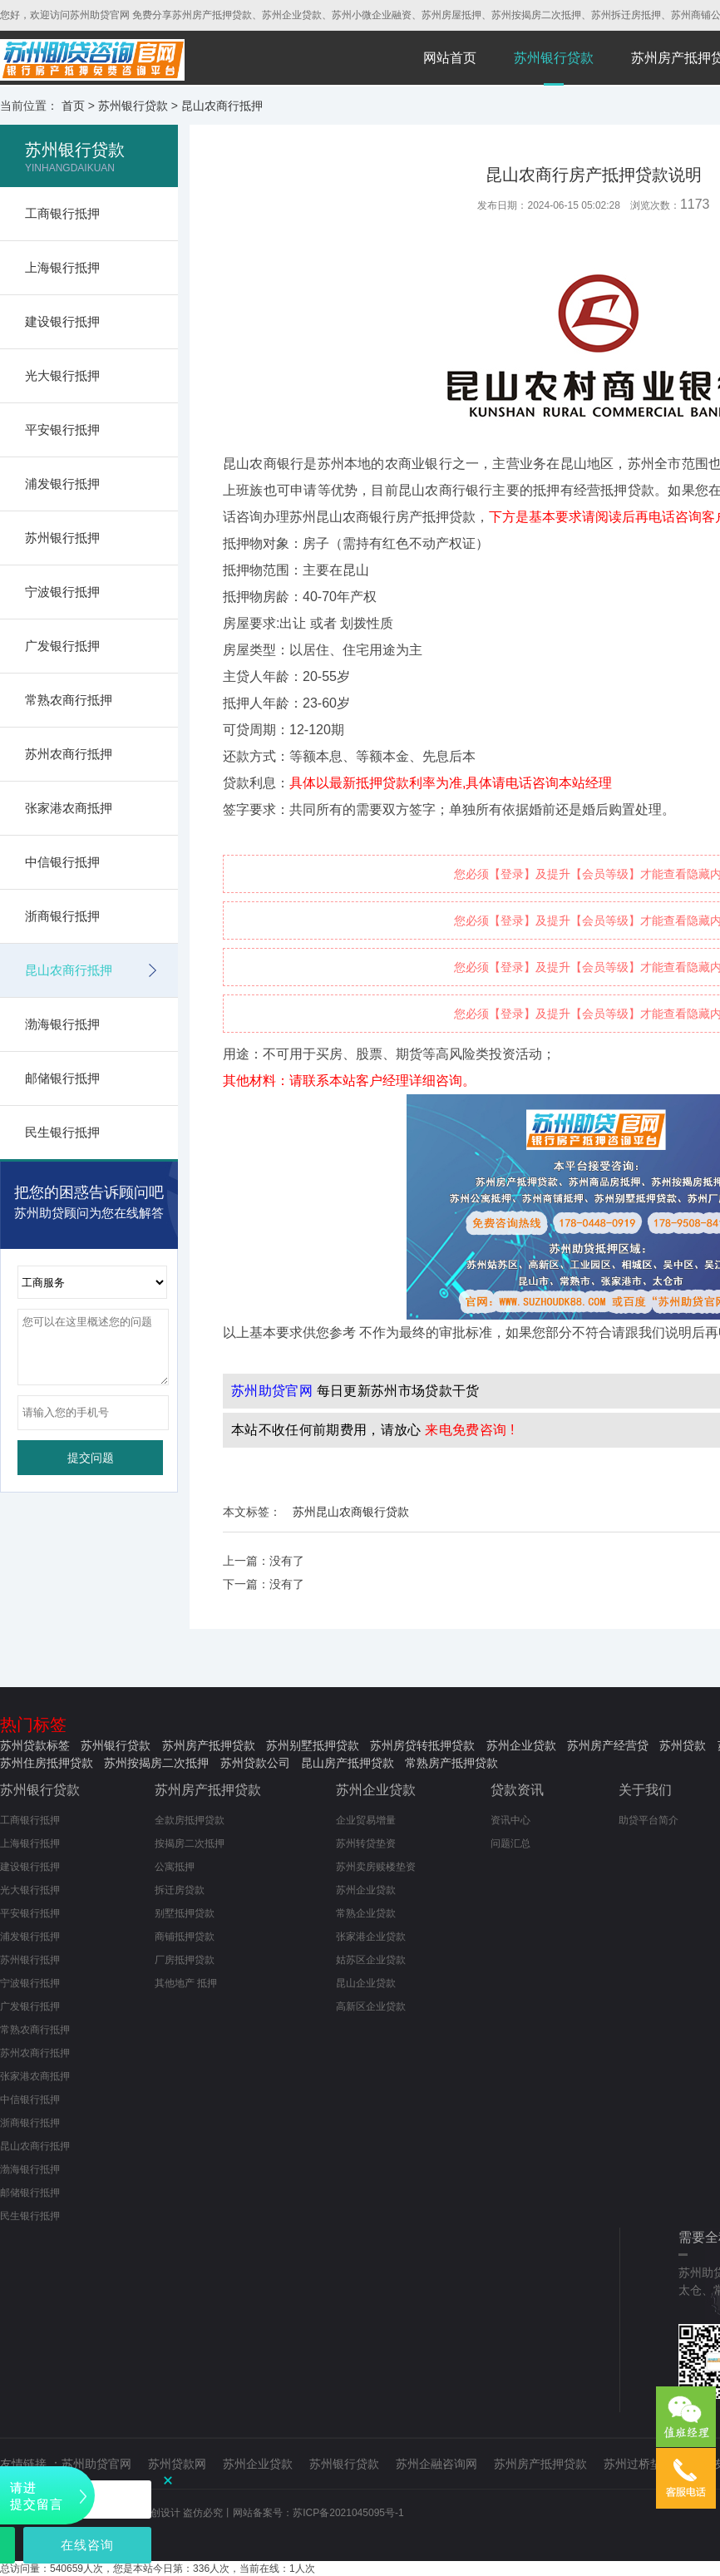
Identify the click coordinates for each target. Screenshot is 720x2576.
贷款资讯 (517, 1790)
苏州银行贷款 (554, 58)
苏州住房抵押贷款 (46, 1762)
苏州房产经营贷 (607, 1745)
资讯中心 (510, 1820)
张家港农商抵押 (68, 808)
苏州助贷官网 (96, 2463)
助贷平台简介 (648, 1820)
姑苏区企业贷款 (371, 1960)
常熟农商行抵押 (68, 700)
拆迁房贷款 (180, 1890)
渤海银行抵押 (62, 1024)
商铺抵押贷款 (185, 1936)
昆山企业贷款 (366, 1983)
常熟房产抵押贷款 (451, 1762)
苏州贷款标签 (35, 1745)
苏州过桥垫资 (638, 2463)
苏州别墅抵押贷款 (312, 1745)
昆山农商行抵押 (222, 105)
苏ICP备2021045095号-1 (348, 2513)
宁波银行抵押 (62, 592)
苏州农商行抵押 (68, 754)
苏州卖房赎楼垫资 (376, 1867)
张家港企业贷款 (371, 1936)
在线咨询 (87, 2545)
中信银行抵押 (62, 862)
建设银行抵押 (62, 321)
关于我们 (645, 1790)
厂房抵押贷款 (185, 1960)
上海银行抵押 (62, 267)
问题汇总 (510, 1843)
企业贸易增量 (366, 1820)
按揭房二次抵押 (189, 1843)
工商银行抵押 (62, 213)
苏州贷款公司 (255, 1762)
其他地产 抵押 (186, 1983)
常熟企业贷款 (366, 1913)
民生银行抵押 (62, 1132)
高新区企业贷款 (371, 2006)
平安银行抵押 (62, 429)
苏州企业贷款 (521, 1745)
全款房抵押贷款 (189, 1820)
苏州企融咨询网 (436, 2463)
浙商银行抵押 (62, 916)
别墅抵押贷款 (185, 1913)
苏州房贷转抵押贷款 (422, 1745)
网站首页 (449, 58)
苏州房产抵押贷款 (208, 1745)
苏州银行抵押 (62, 537)
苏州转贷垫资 (366, 1843)
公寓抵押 (175, 1867)
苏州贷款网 (177, 2463)
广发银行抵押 (62, 646)
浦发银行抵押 (62, 483)
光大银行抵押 (62, 375)
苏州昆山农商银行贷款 (351, 1511)
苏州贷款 (682, 1745)
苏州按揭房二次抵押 (156, 1762)
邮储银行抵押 (62, 1078)
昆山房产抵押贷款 (347, 1762)
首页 (73, 105)
